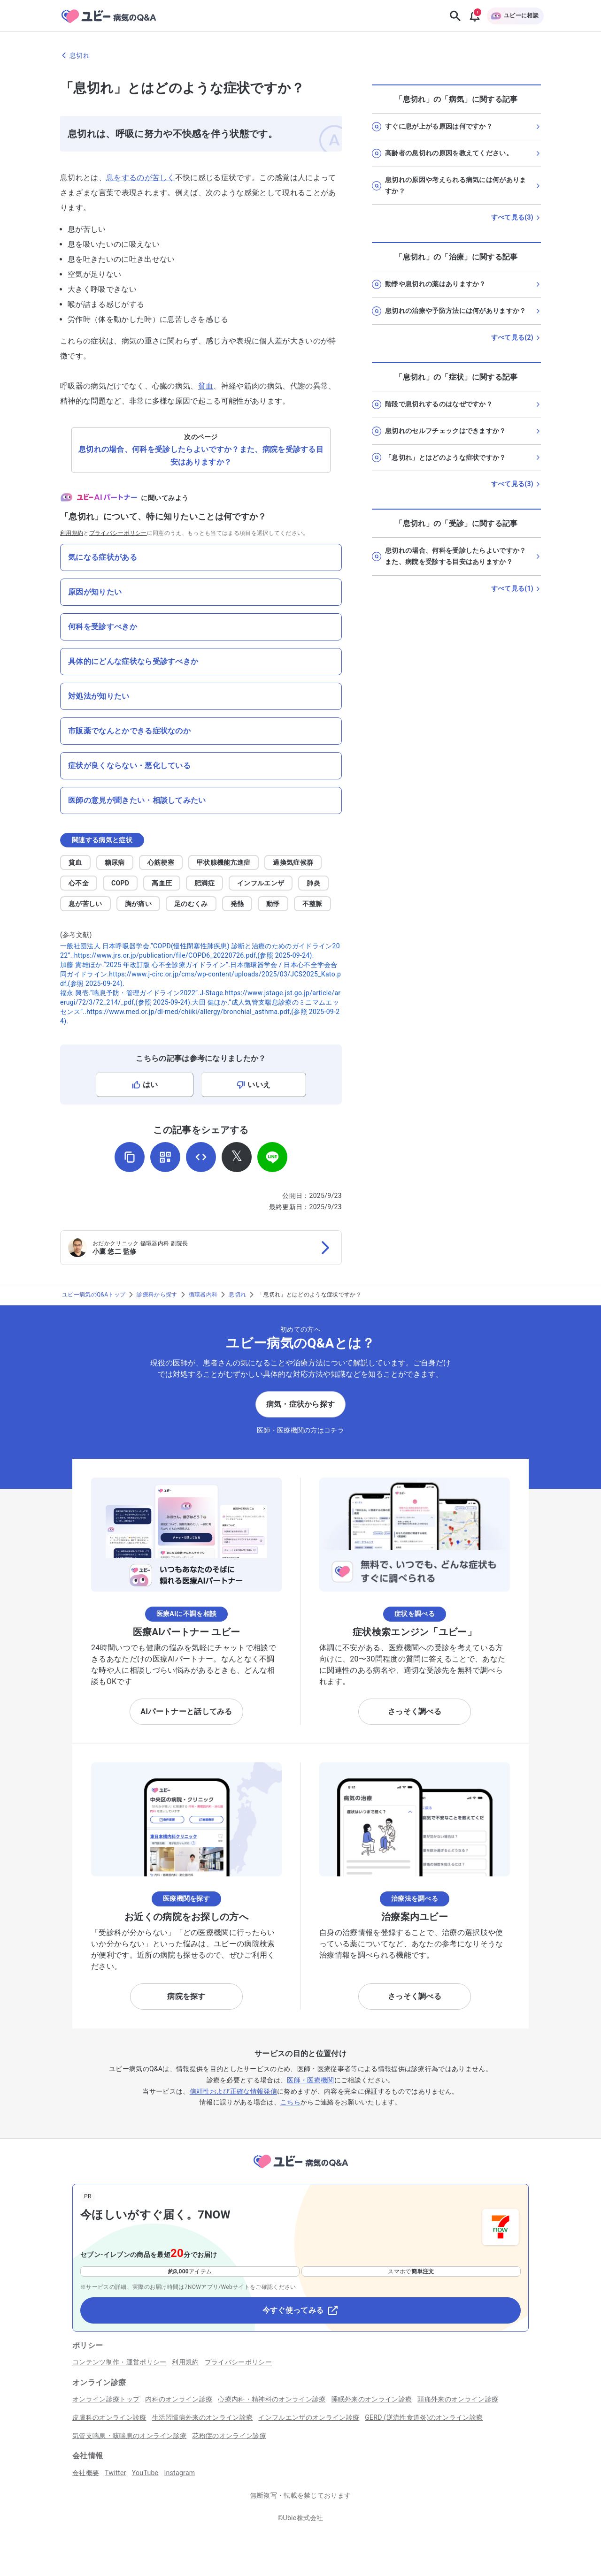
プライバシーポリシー (118, 533)
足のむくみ (191, 903)
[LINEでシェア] (272, 1157)
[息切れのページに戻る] (300, 55)
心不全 (79, 883)
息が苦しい (85, 903)
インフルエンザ (260, 883)
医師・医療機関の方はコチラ (300, 1430)
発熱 (237, 903)
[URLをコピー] (130, 1157)
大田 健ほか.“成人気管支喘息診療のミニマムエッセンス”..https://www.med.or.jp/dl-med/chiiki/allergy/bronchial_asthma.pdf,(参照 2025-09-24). (199, 1011)
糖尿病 (115, 862)
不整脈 (312, 903)
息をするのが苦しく (140, 177)
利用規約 (71, 533)
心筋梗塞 (160, 862)
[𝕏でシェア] (237, 1157)
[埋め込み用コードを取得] (201, 1157)
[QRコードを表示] (165, 1157)
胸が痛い (138, 903)
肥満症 (204, 883)
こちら (290, 2102)
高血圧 (162, 883)
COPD (120, 883)
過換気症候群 (293, 862)
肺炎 (313, 883)
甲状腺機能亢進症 (224, 862)
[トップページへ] (300, 2169)
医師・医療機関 (310, 2080)
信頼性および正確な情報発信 (233, 2091)
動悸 (273, 903)
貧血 (206, 385)
